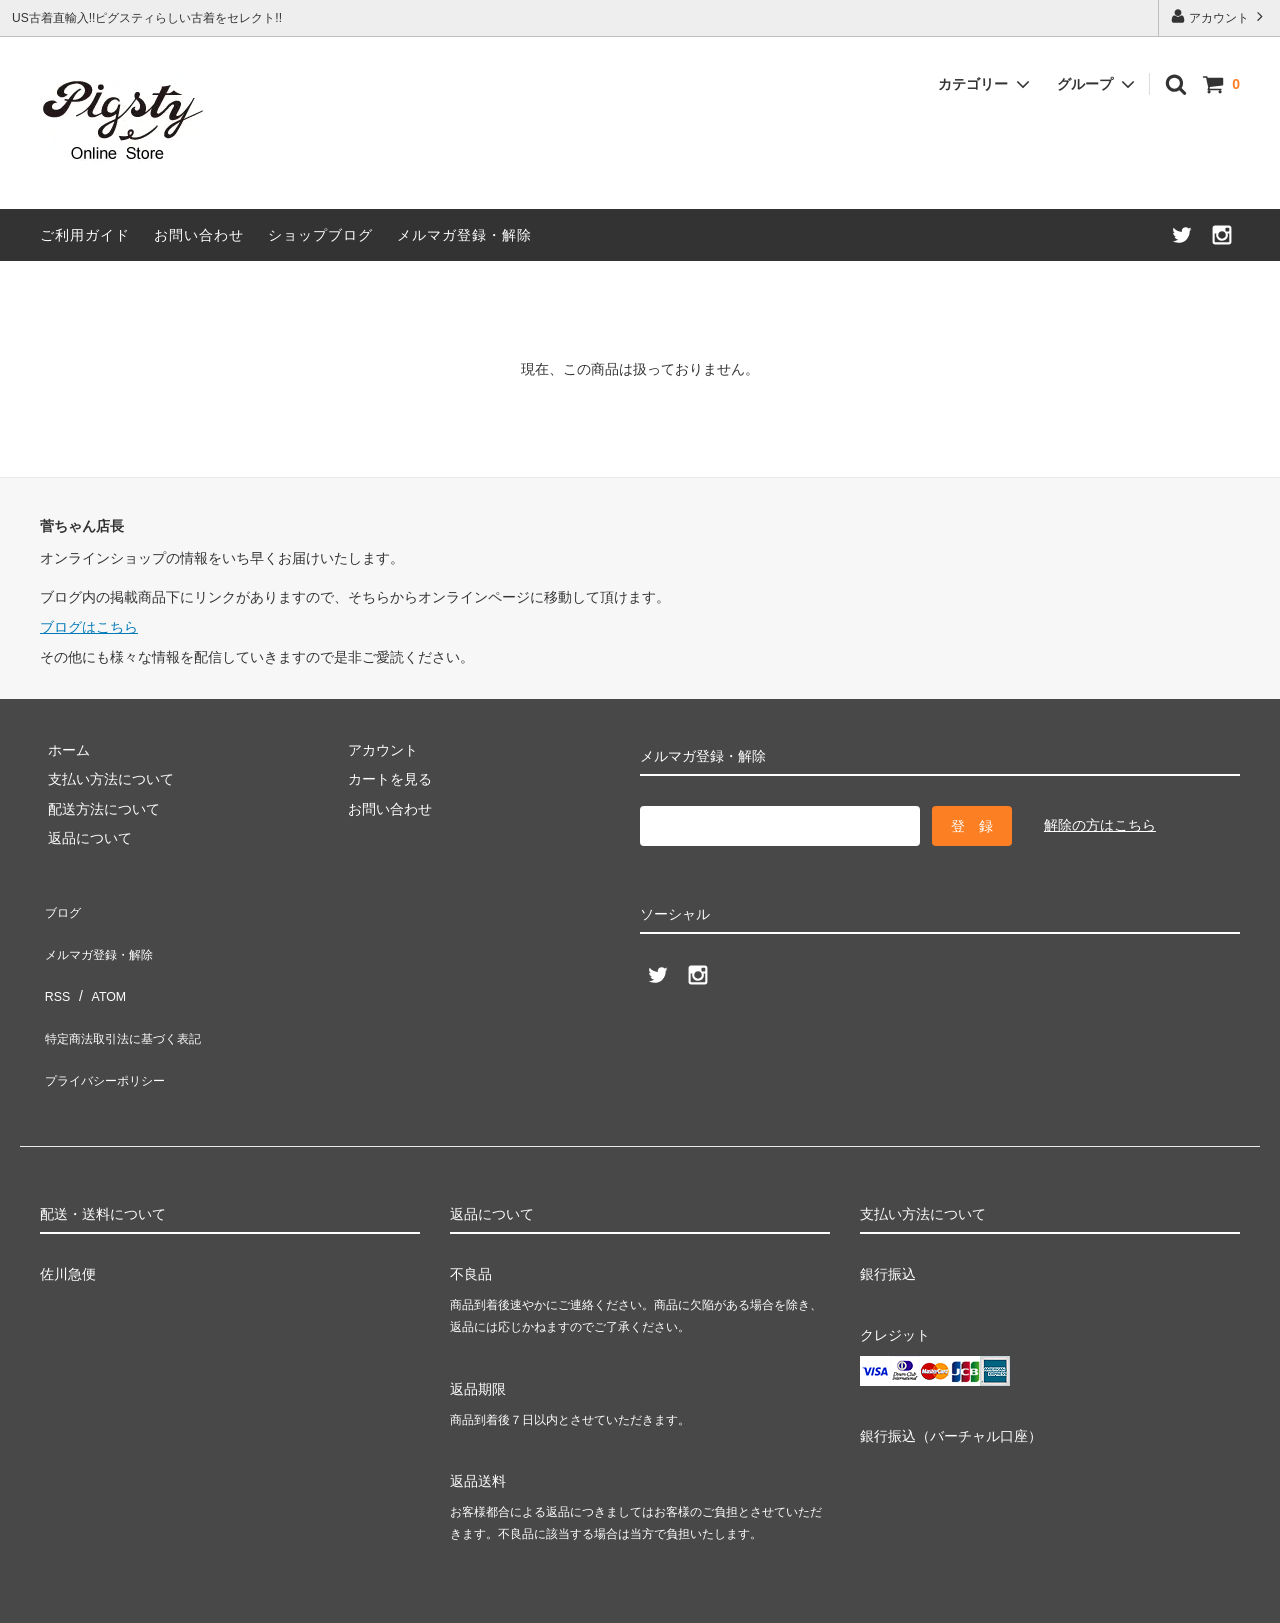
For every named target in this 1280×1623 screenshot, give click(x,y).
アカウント (1219, 16)
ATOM (99, 966)
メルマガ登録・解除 (464, 235)
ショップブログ (320, 235)
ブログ (61, 907)
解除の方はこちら (1100, 825)
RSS (54, 966)
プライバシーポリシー (110, 1025)
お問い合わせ (199, 235)
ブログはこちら (89, 627)
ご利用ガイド (85, 235)
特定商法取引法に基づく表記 (131, 995)
